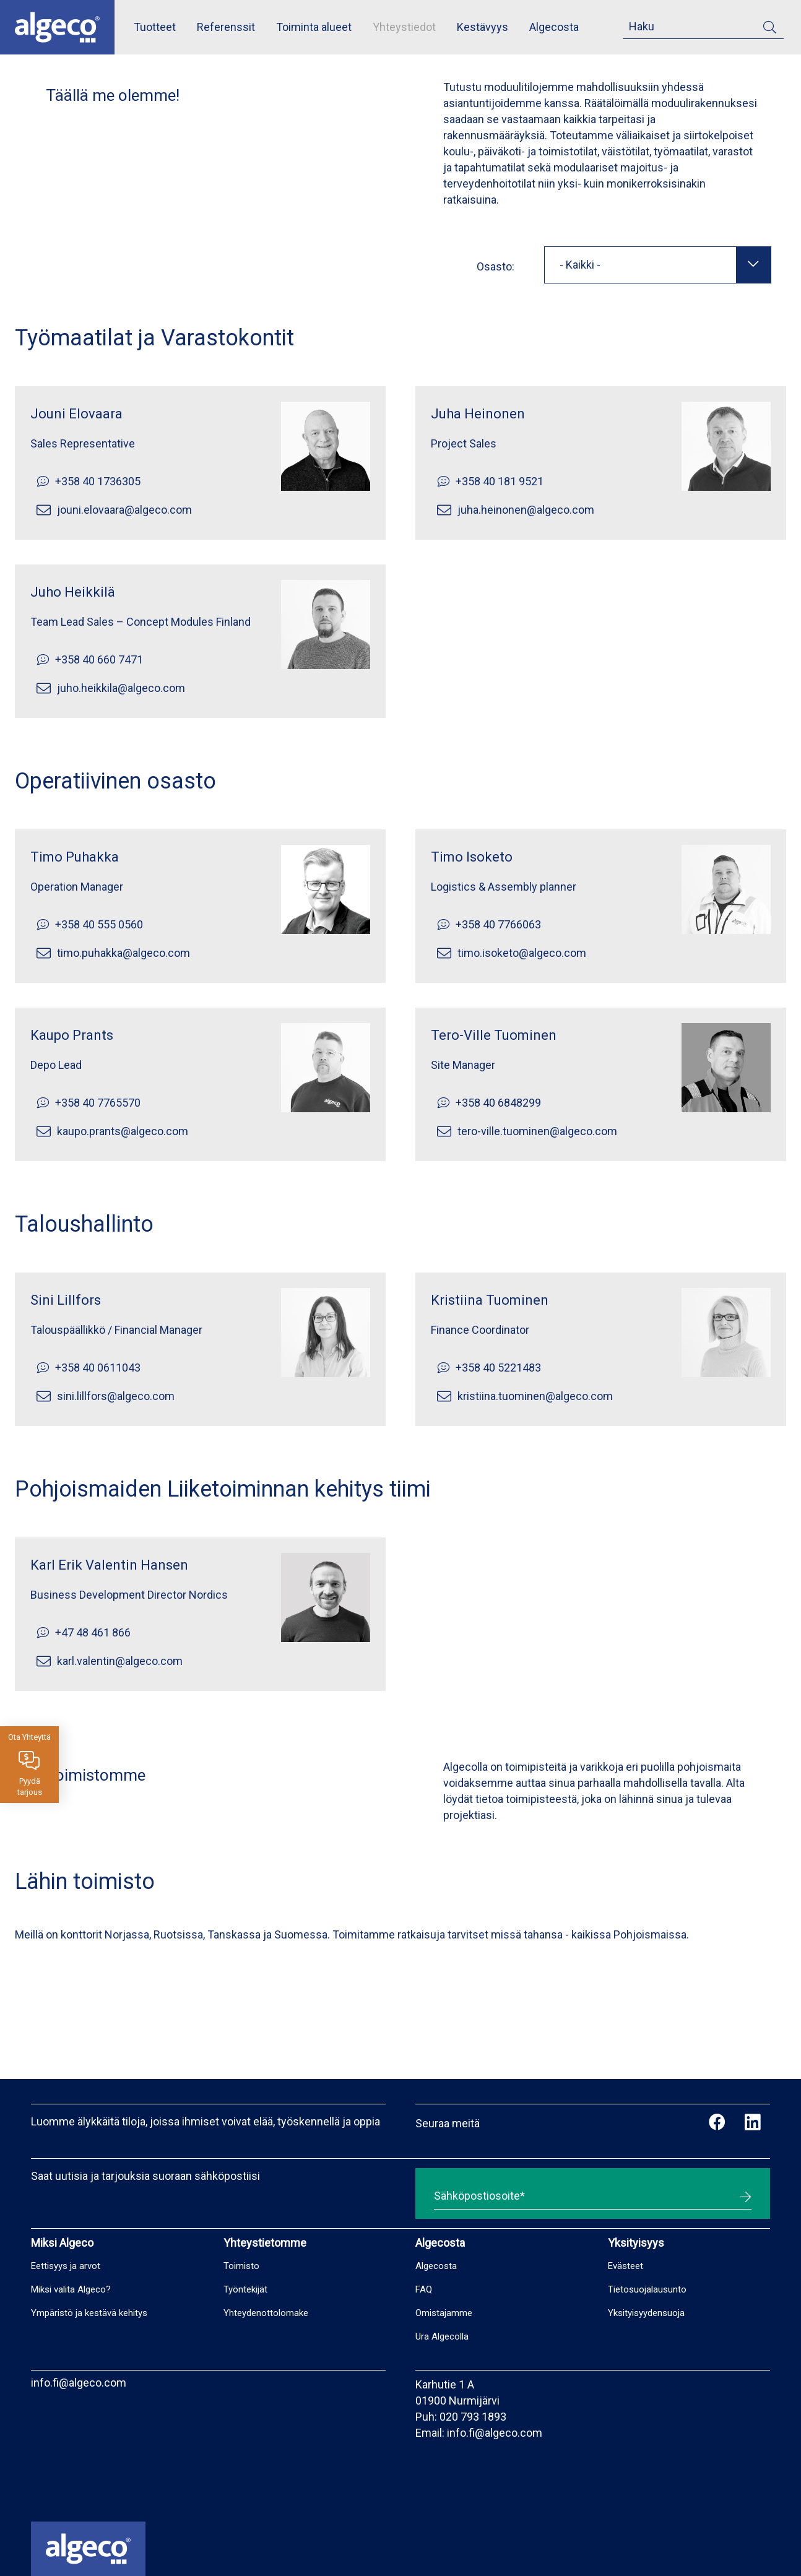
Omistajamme (443, 2313)
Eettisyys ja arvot (65, 2265)
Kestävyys (482, 26)
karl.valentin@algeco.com (120, 1660)
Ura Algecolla (442, 2336)
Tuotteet (155, 26)
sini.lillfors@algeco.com (116, 1396)
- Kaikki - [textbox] (580, 264)
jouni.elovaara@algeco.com (124, 509)
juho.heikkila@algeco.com (121, 687)
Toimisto (241, 2265)
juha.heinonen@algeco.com (525, 509)
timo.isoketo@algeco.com (521, 952)
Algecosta (554, 26)
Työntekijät (245, 2289)
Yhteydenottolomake (265, 2313)
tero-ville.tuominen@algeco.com (537, 1131)
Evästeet (625, 2265)
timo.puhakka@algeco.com (123, 952)
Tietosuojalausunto (647, 2289)
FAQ (423, 2289)
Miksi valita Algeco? (71, 2289)
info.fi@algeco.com (78, 2382)
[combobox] (657, 264)
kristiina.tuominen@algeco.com (535, 1396)
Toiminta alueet (314, 26)
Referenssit (226, 26)
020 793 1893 (472, 2416)
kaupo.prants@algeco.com (122, 1131)
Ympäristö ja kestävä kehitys (89, 2313)
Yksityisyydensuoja (646, 2313)
